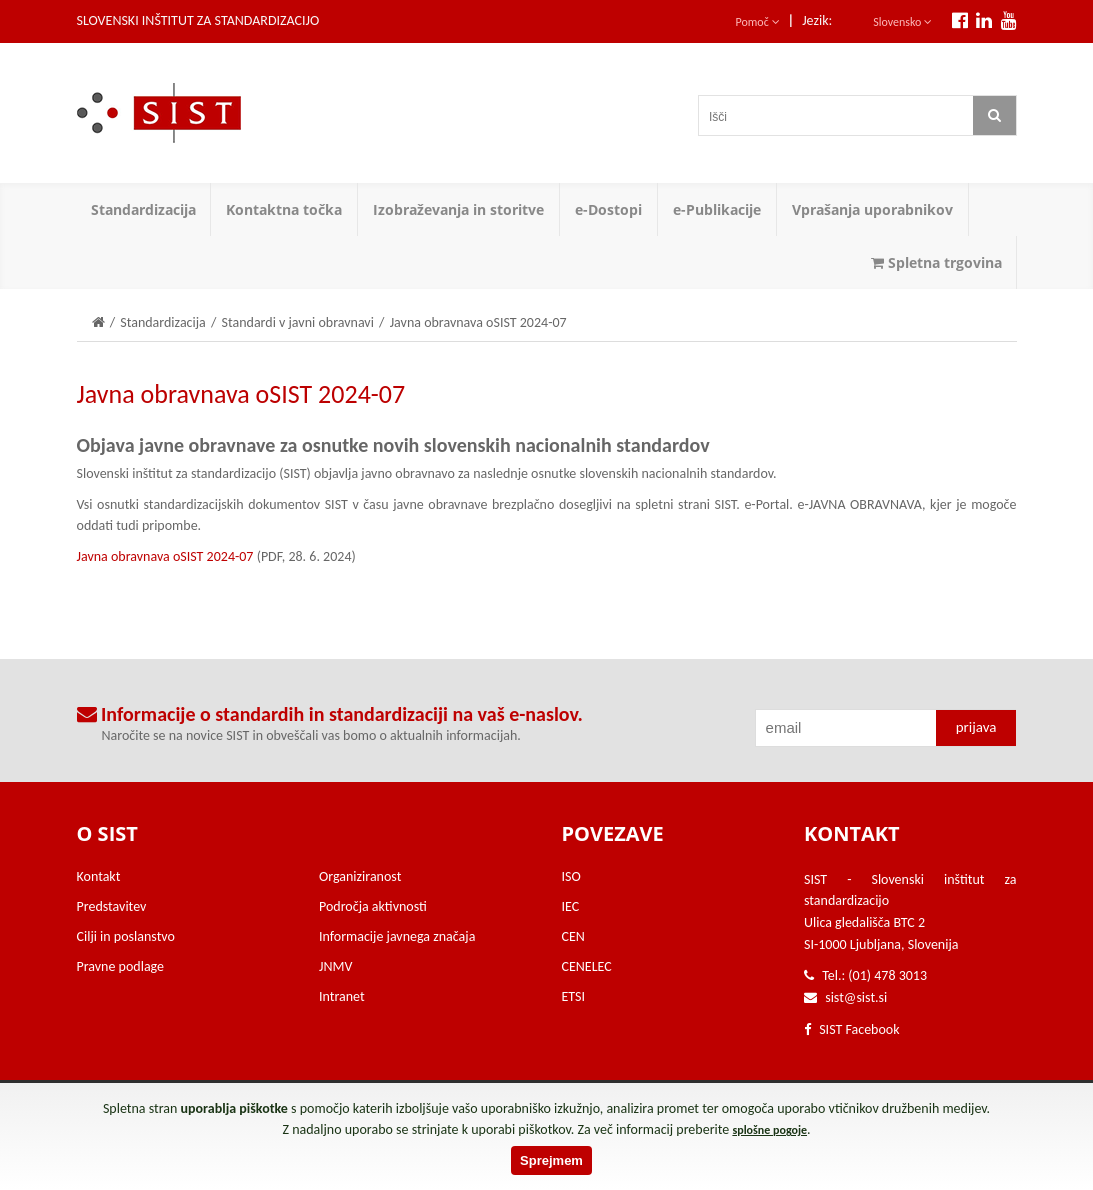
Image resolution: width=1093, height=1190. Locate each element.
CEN (573, 936)
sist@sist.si (856, 997)
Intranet (342, 996)
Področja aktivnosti (373, 906)
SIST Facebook (852, 1029)
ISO (571, 876)
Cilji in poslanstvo (126, 936)
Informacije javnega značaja (397, 936)
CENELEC (587, 966)
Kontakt (99, 876)
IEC (571, 906)
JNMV (335, 966)
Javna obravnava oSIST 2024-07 (165, 556)
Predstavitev (112, 906)
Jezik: (817, 20)
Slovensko (902, 22)
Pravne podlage (121, 966)
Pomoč (758, 22)
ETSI (574, 996)
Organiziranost (360, 876)
